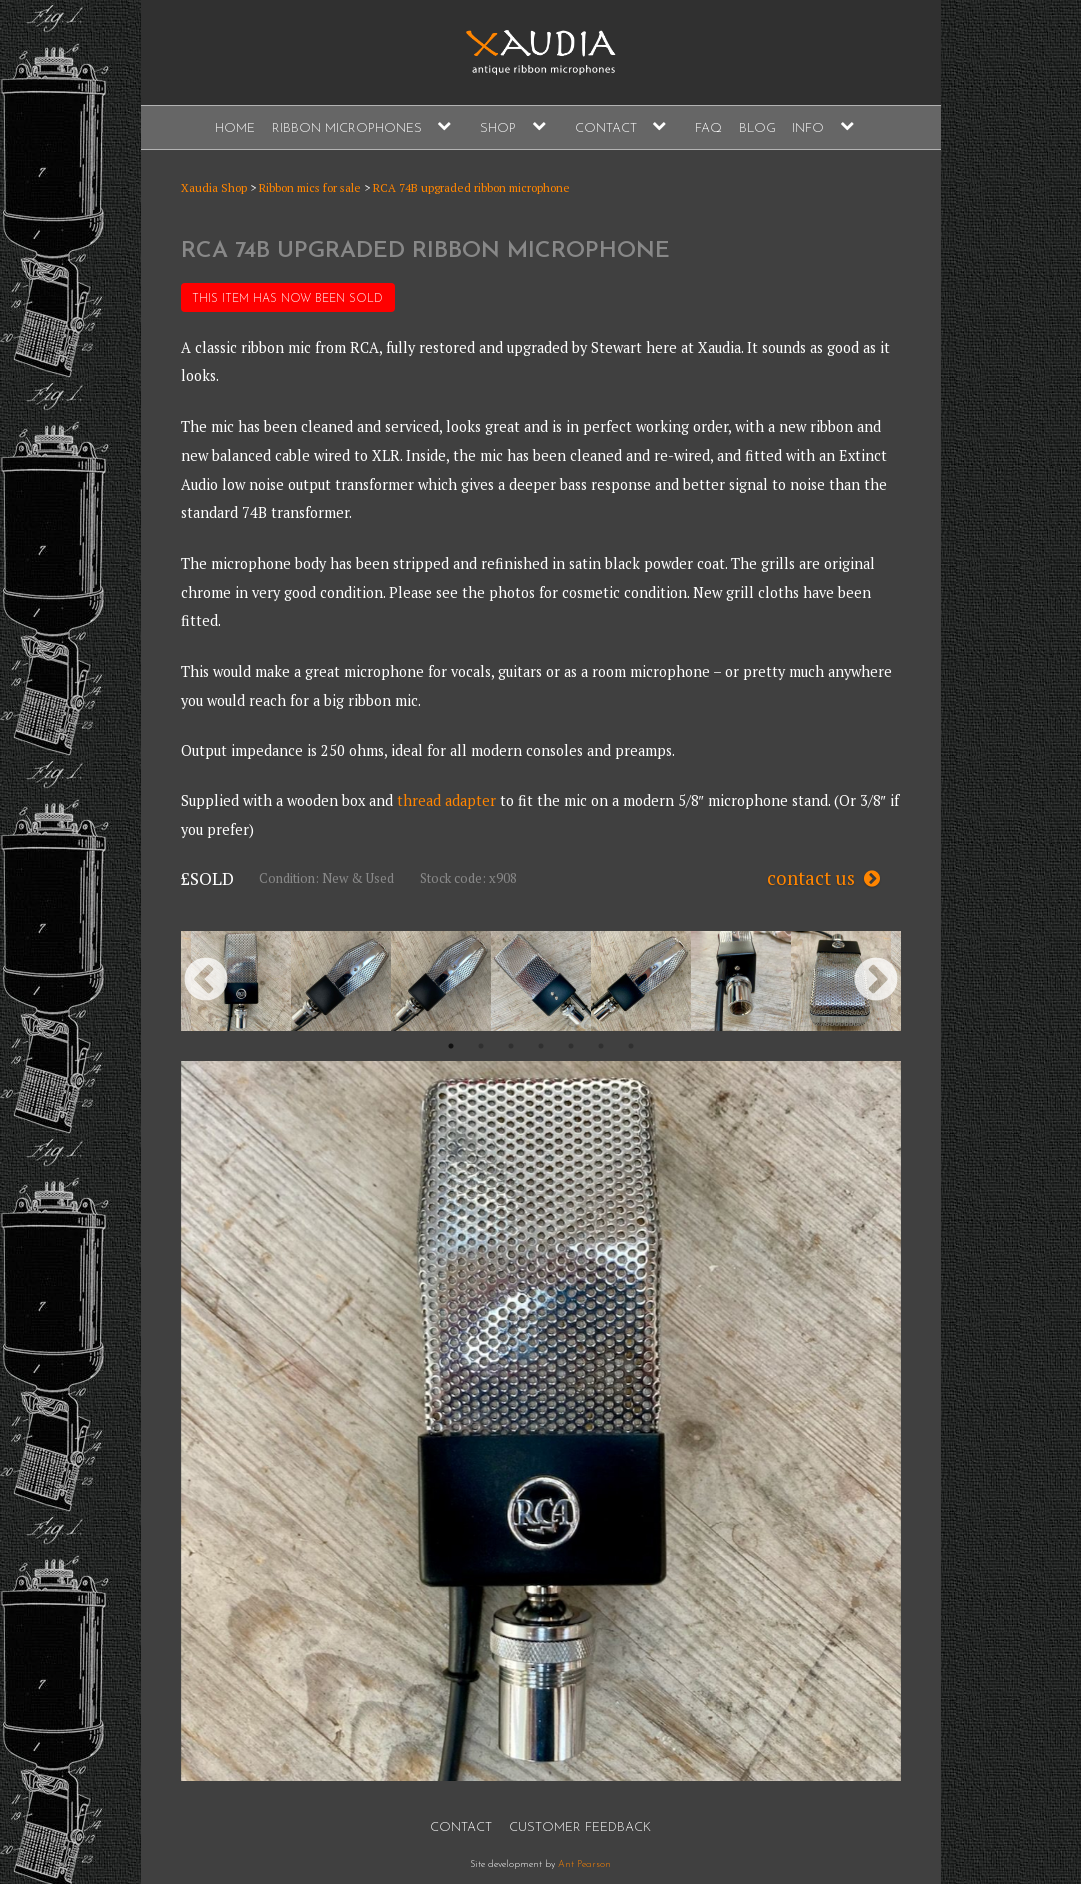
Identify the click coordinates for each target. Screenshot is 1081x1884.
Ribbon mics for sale (310, 187)
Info (808, 128)
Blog (757, 128)
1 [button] (451, 1046)
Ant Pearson (584, 1864)
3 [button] (511, 1046)
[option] (241, 981)
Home (235, 128)
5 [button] (571, 1046)
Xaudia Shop (214, 187)
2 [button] (481, 1046)
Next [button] (876, 981)
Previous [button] (206, 981)
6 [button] (601, 1046)
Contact (606, 128)
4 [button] (541, 1046)
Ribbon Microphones (347, 128)
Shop (498, 128)
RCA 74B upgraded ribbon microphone (471, 187)
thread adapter (446, 800)
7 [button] (631, 1046)
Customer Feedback (580, 1827)
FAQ (708, 128)
